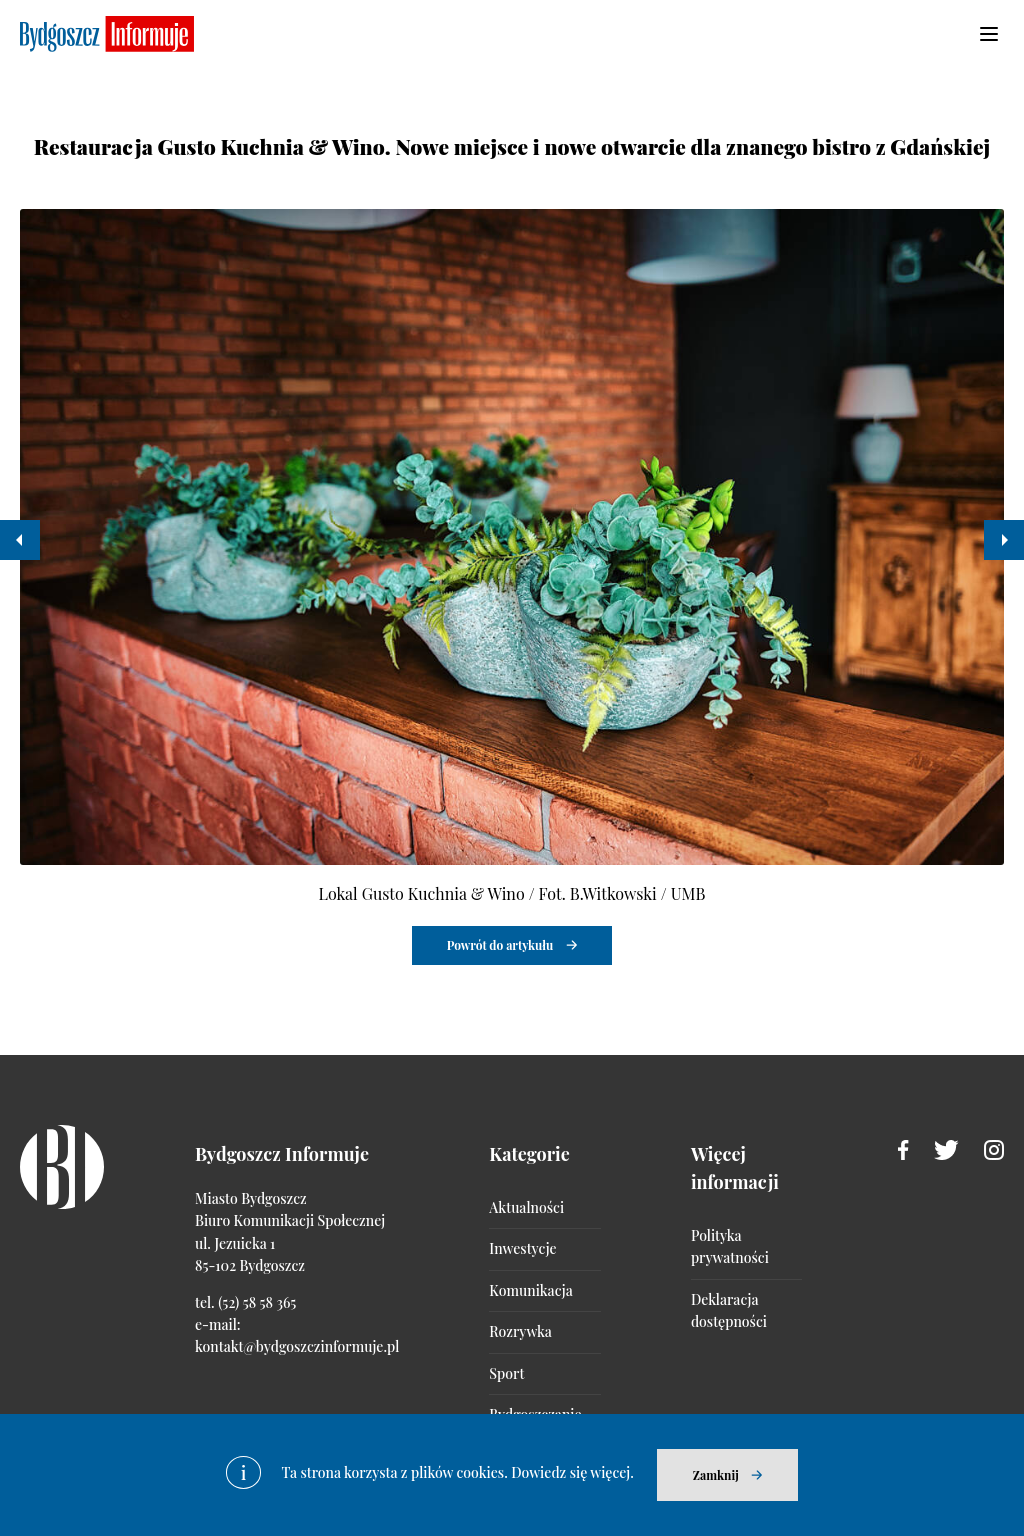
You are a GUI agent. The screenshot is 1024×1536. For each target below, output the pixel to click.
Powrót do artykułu (500, 945)
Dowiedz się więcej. (572, 1472)
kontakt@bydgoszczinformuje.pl (297, 1346)
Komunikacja (530, 1290)
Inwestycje (522, 1248)
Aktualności (526, 1207)
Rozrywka (520, 1331)
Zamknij (716, 1475)
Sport (506, 1373)
